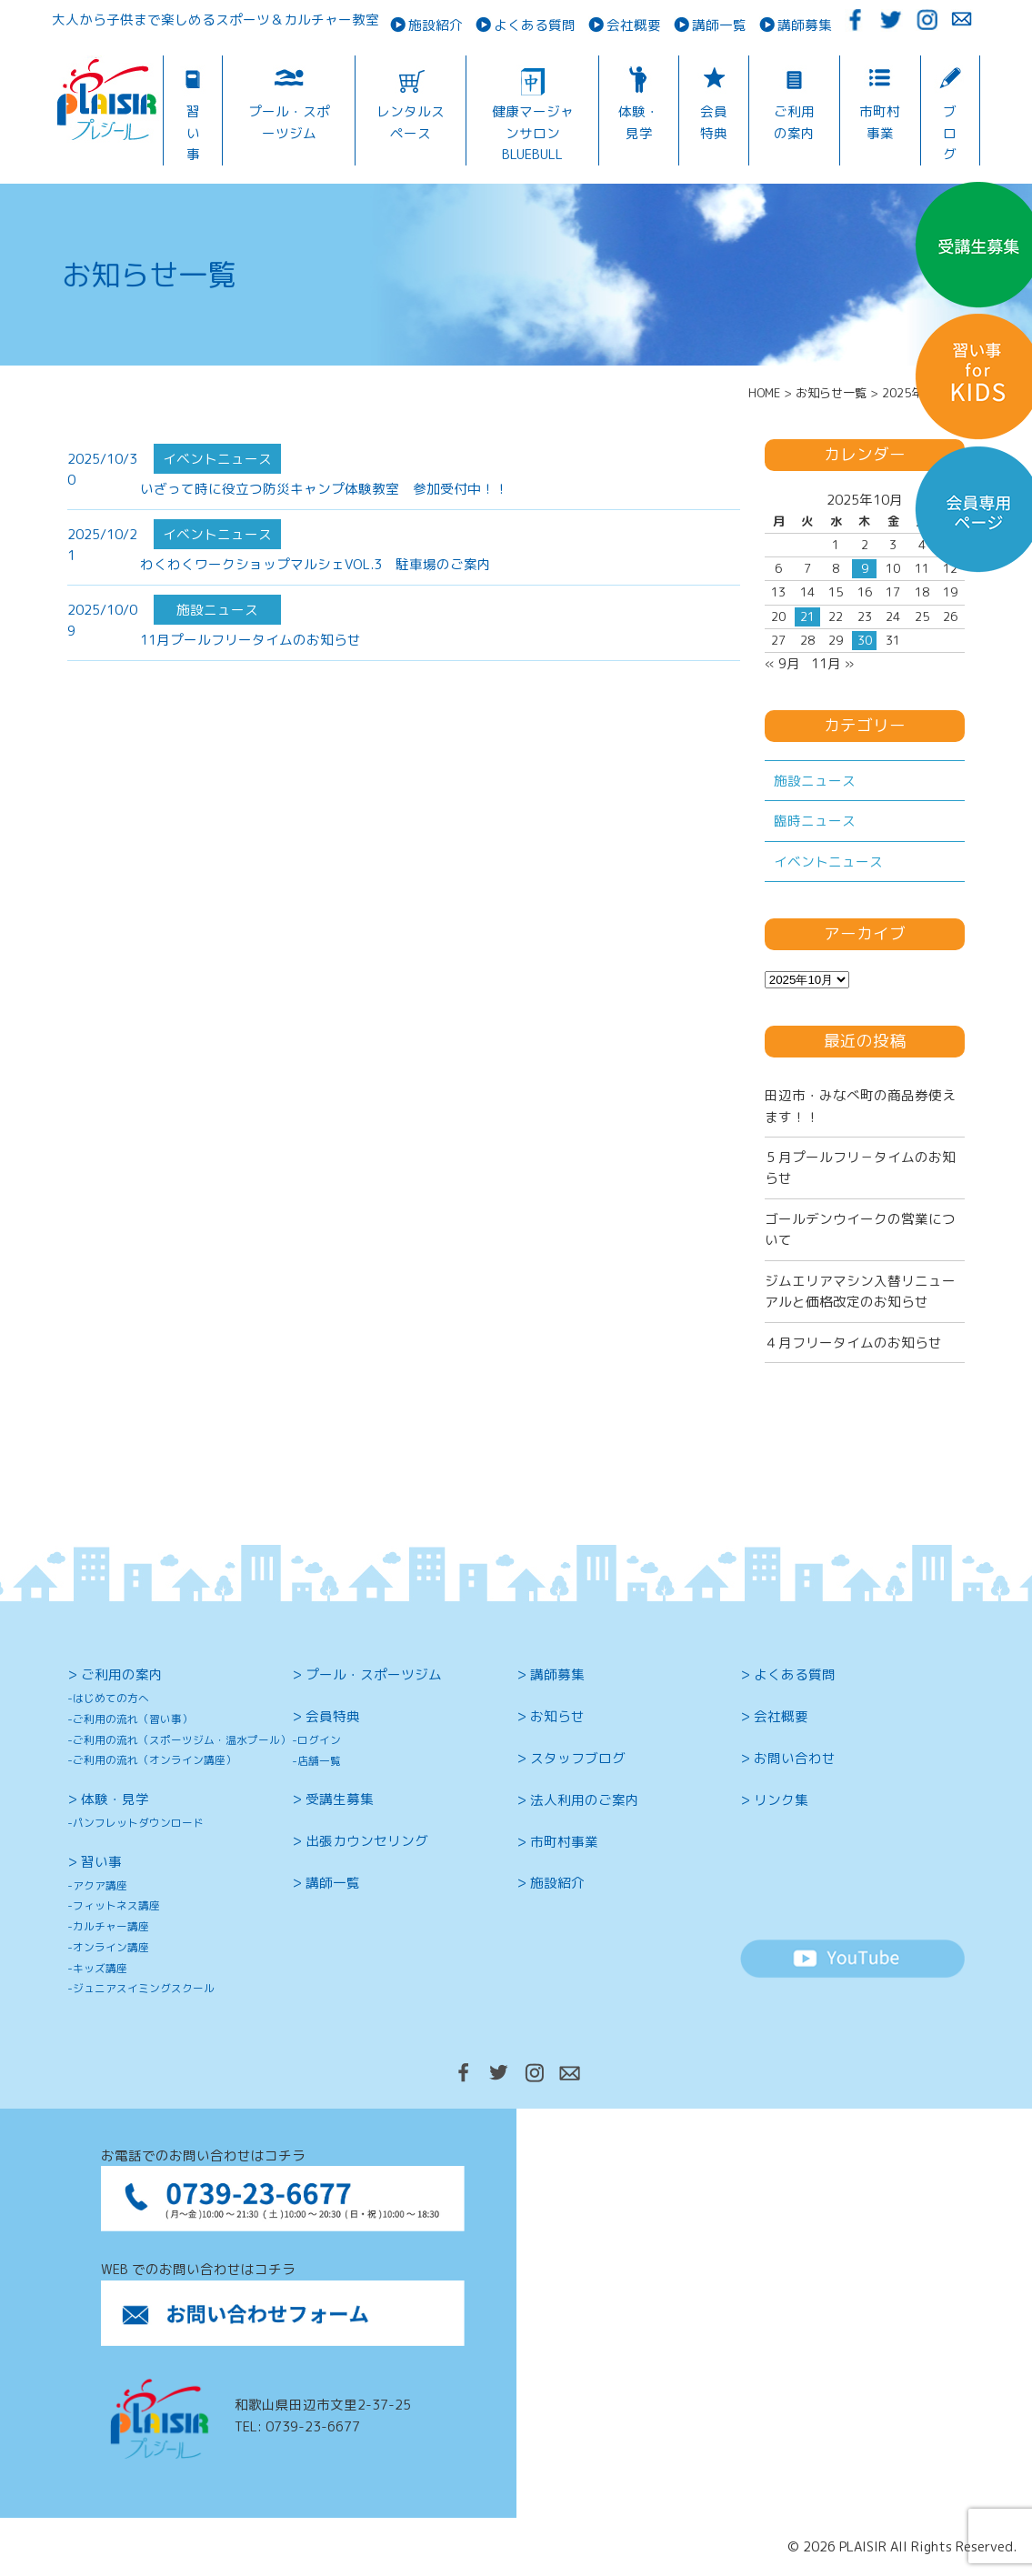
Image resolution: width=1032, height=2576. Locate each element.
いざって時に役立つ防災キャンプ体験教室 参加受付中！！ (324, 488)
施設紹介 (435, 25)
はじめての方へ (111, 1698)
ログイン (319, 1740)
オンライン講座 (111, 1947)
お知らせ (557, 1716)
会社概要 (633, 25)
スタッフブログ (578, 1758)
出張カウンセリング (367, 1840)
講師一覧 (719, 25)
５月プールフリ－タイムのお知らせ (860, 1168)
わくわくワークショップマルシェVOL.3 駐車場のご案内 (315, 564)
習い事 (193, 133)
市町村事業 (879, 122)
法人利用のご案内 (584, 1799)
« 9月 (782, 663)
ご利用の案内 (794, 122)
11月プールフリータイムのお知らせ (250, 639)
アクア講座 (100, 1885)
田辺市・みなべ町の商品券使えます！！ (860, 1106)
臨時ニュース (815, 820)
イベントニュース (828, 861)
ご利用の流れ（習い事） (133, 1719)
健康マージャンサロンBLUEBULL (533, 133)
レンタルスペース (410, 122)
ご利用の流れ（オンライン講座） (154, 1760)
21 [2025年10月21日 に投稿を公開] (807, 616)
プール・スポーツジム (289, 122)
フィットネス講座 (116, 1905)
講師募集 (804, 25)
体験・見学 (638, 122)
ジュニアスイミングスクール (144, 1988)
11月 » (832, 663)
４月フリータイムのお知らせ (853, 1342)
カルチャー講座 (111, 1926)
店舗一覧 (319, 1761)
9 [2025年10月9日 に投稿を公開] (864, 568)
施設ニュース (815, 780)
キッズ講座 (100, 1968)
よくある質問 (535, 25)
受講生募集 (340, 1799)
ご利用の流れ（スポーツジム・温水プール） (182, 1740)
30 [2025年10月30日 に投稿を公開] (864, 640)
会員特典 (713, 122)
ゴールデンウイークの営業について (860, 1229)
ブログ (950, 133)
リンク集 (781, 1799)
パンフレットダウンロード (138, 1822)
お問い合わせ (795, 1758)
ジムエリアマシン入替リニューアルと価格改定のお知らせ (860, 1291)
